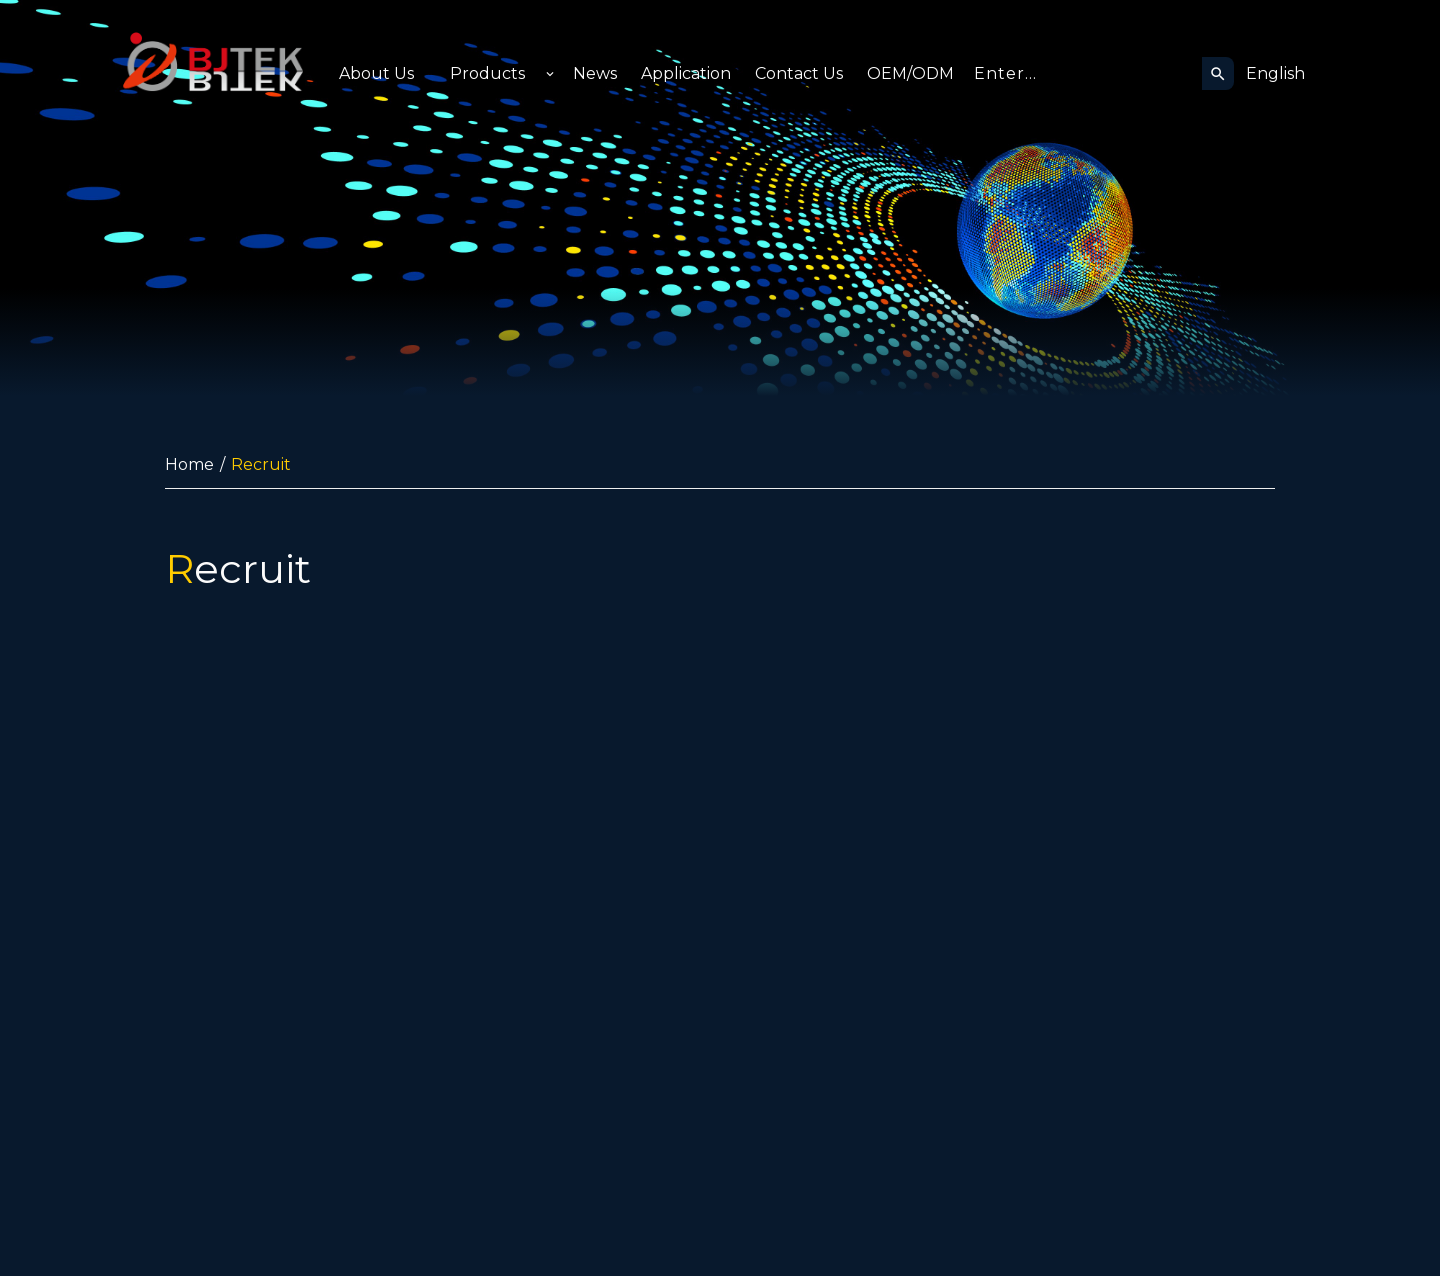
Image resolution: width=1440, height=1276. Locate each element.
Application (686, 73)
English (1275, 73)
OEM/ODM (910, 73)
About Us (376, 73)
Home (189, 464)
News (595, 73)
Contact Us (799, 73)
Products (487, 73)
